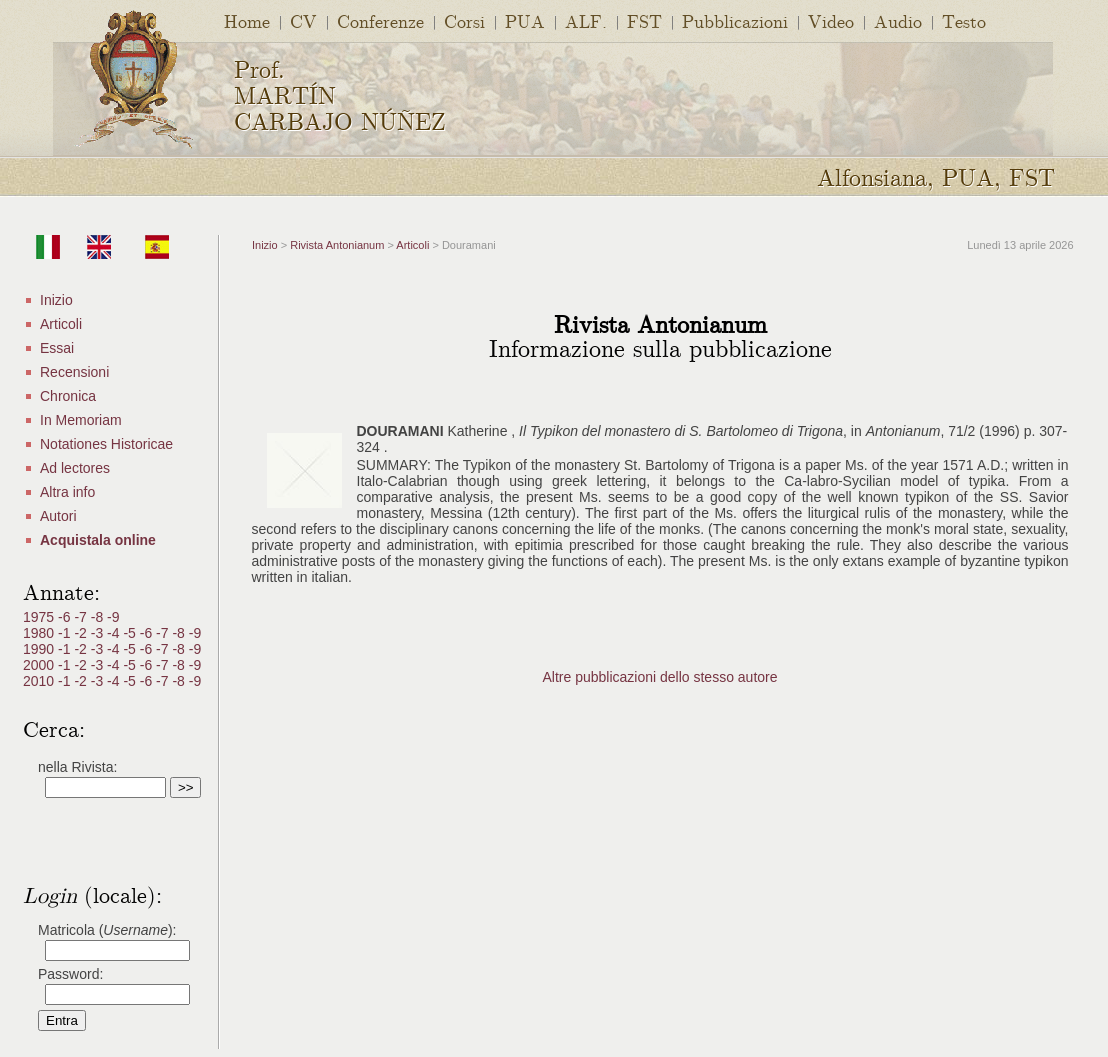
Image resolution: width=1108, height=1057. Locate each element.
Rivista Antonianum (337, 245)
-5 (131, 633)
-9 (113, 617)
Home (247, 20)
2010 (40, 681)
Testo (964, 20)
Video (831, 20)
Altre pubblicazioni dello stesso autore (659, 677)
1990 (40, 649)
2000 (40, 665)
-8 (99, 617)
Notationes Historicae (106, 444)
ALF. (586, 20)
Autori (58, 516)
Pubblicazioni (735, 20)
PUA (525, 20)
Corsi (464, 20)
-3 (99, 633)
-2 (82, 633)
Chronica (68, 396)
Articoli (61, 324)
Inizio (56, 300)
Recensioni (74, 372)
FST (644, 20)
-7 (82, 617)
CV (303, 20)
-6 (66, 617)
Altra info (67, 492)
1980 (40, 633)
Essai (57, 348)
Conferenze (380, 20)
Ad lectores (75, 468)
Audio (898, 20)
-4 (115, 633)
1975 (40, 617)
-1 (66, 633)
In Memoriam (81, 420)
